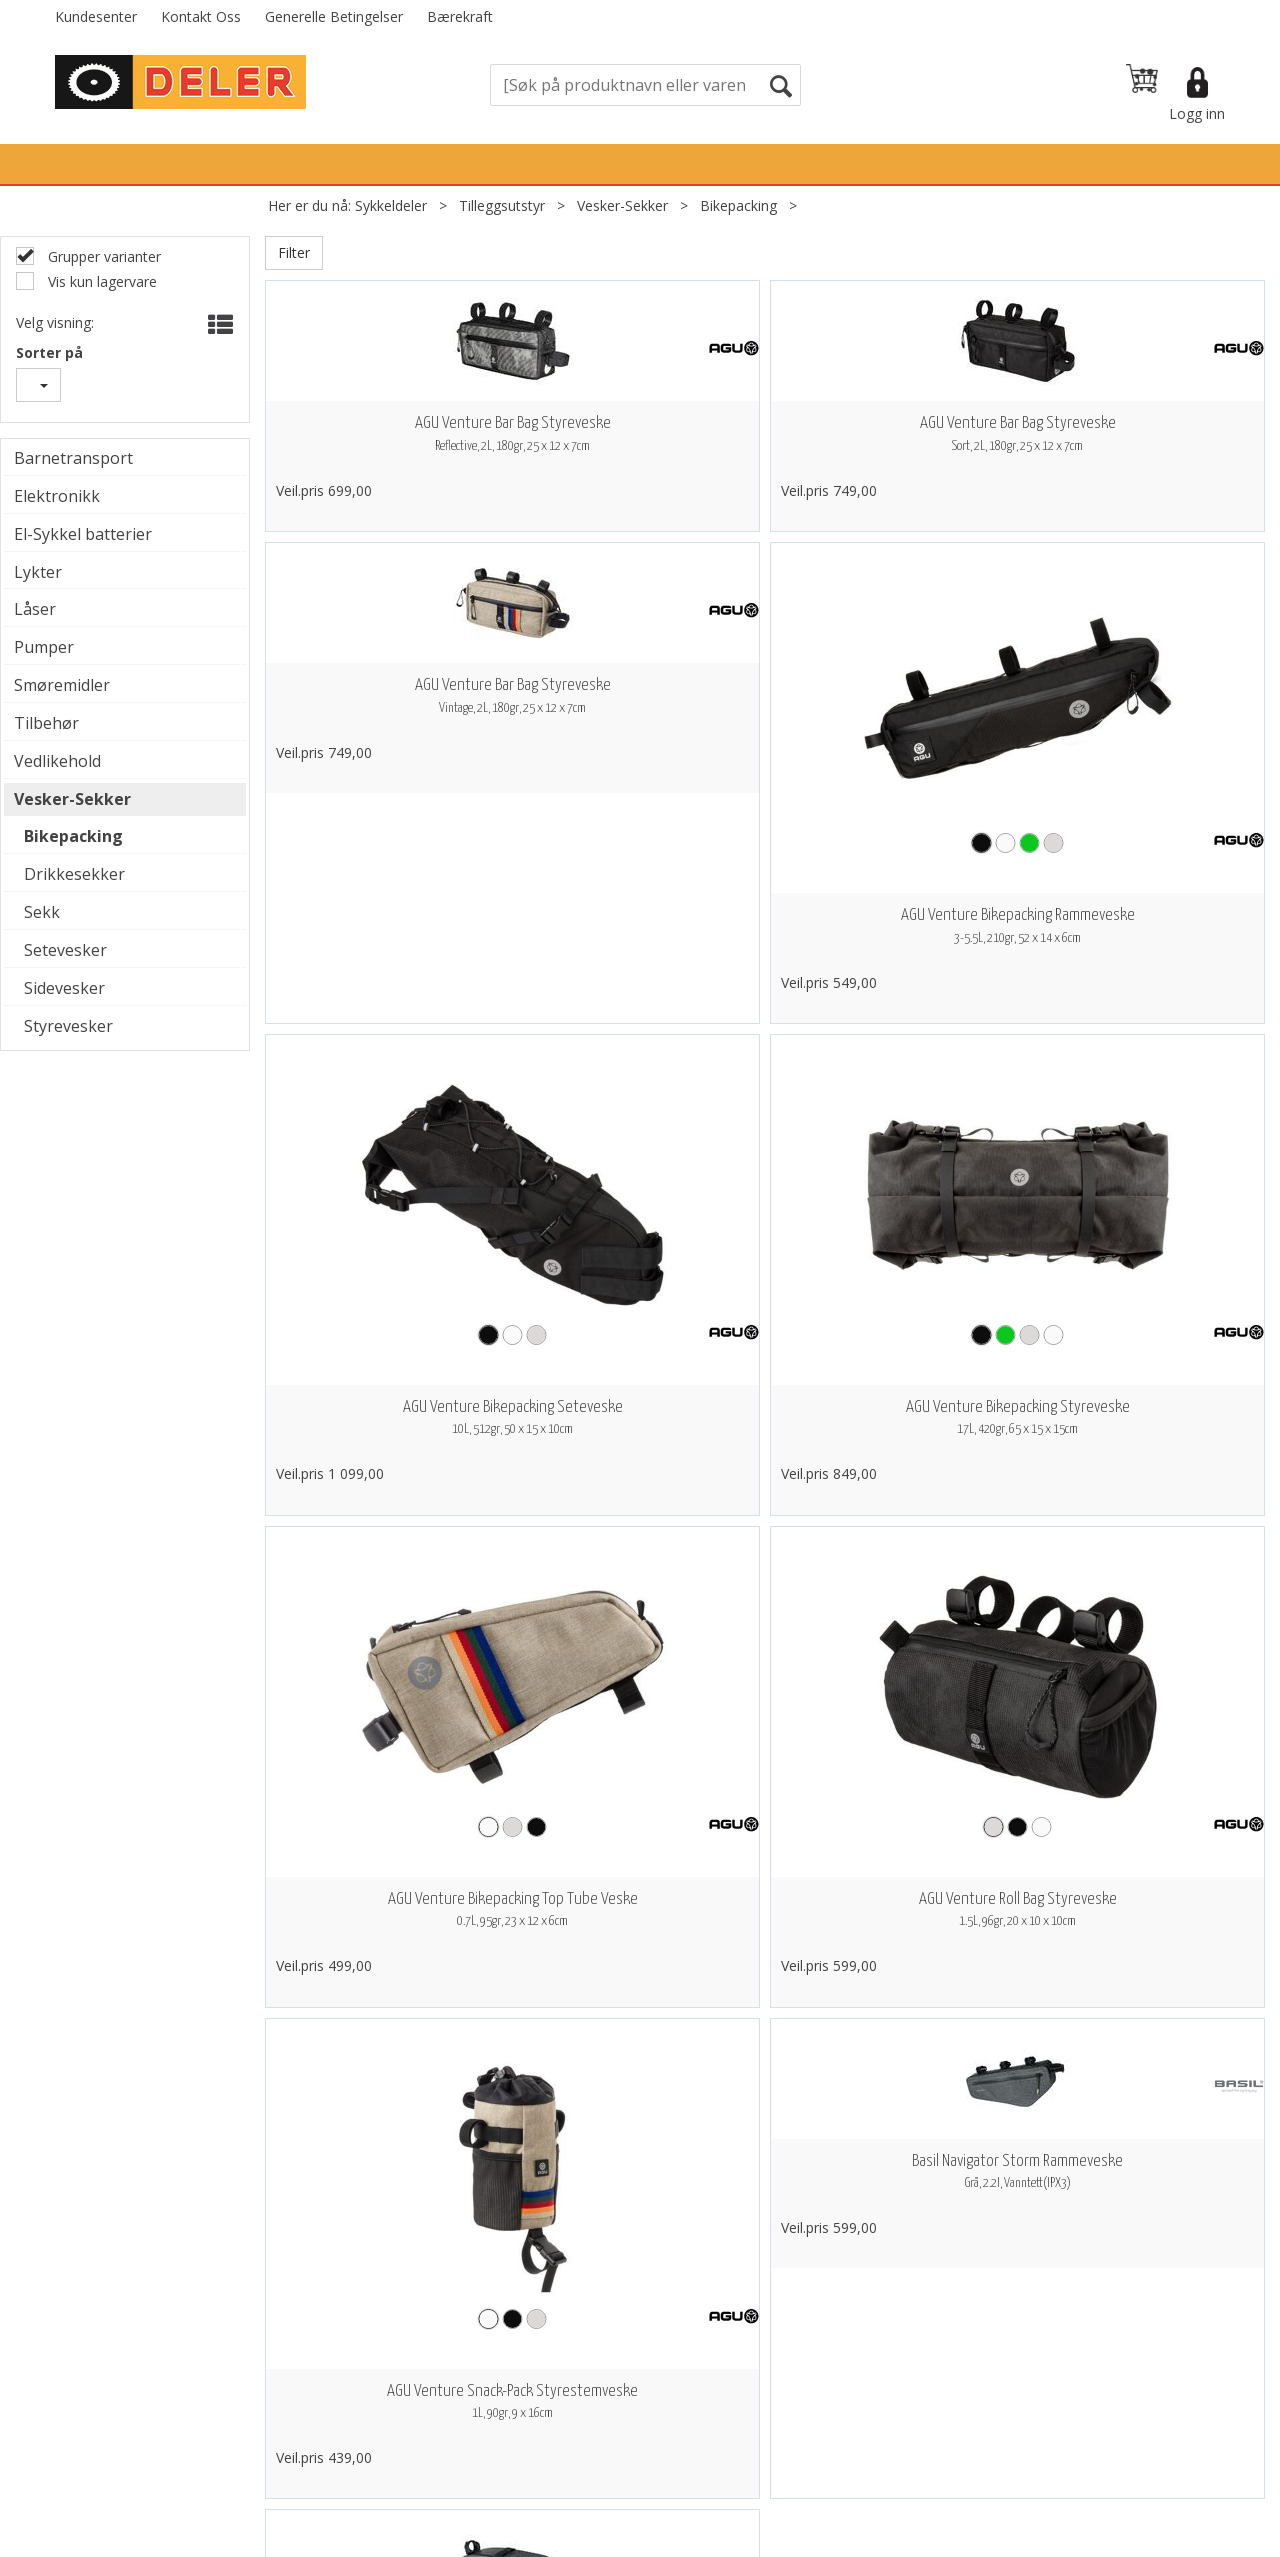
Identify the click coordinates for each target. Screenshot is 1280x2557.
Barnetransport (73, 458)
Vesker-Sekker (622, 205)
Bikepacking (738, 205)
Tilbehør (46, 723)
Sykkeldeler (391, 205)
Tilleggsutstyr (502, 205)
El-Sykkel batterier (83, 534)
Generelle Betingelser (334, 16)
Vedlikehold (57, 761)
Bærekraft (460, 16)
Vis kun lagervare (100, 281)
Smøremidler (62, 685)
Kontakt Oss (201, 16)
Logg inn (1197, 113)
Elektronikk (57, 496)
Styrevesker (68, 1026)
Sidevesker (64, 988)
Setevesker (65, 950)
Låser (35, 609)
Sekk (42, 912)
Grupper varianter (102, 256)
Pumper (44, 647)
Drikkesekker (74, 874)
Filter (294, 252)
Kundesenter (96, 16)
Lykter (38, 572)
